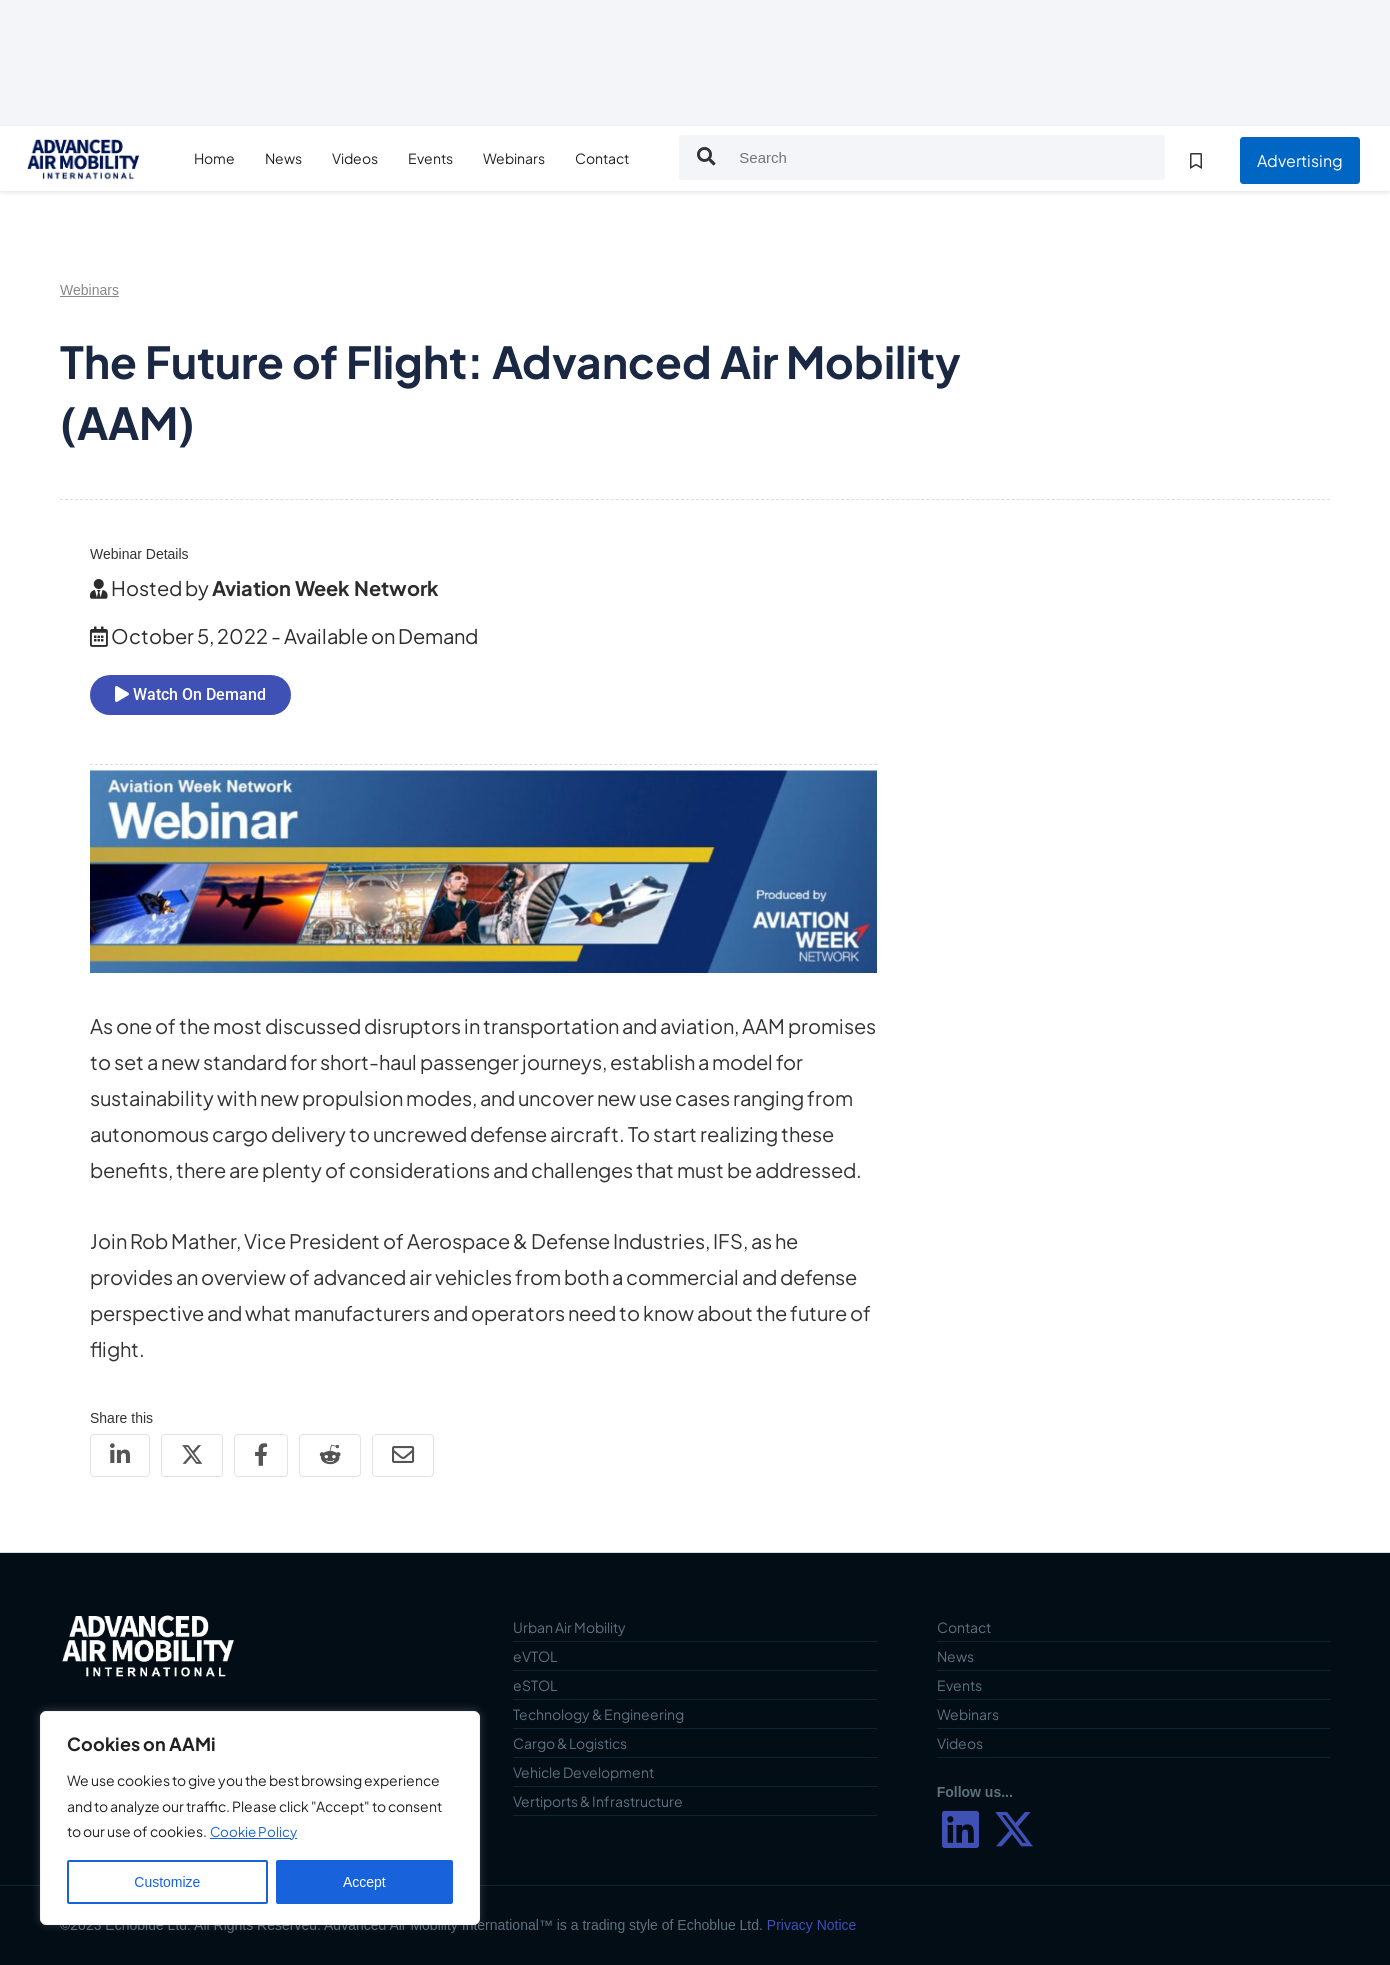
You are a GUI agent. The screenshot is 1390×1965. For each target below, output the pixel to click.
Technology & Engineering (598, 1714)
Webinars (530, 158)
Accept (364, 1882)
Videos (371, 158)
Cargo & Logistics (570, 1743)
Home (230, 158)
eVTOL (535, 1656)
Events (446, 158)
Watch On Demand (190, 694)
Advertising (1300, 160)
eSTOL (535, 1685)
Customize (167, 1882)
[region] (260, 1818)
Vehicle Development (583, 1772)
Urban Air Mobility (569, 1627)
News (299, 158)
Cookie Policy (255, 1831)
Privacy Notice (811, 1925)
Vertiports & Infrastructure (598, 1801)
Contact (618, 158)
